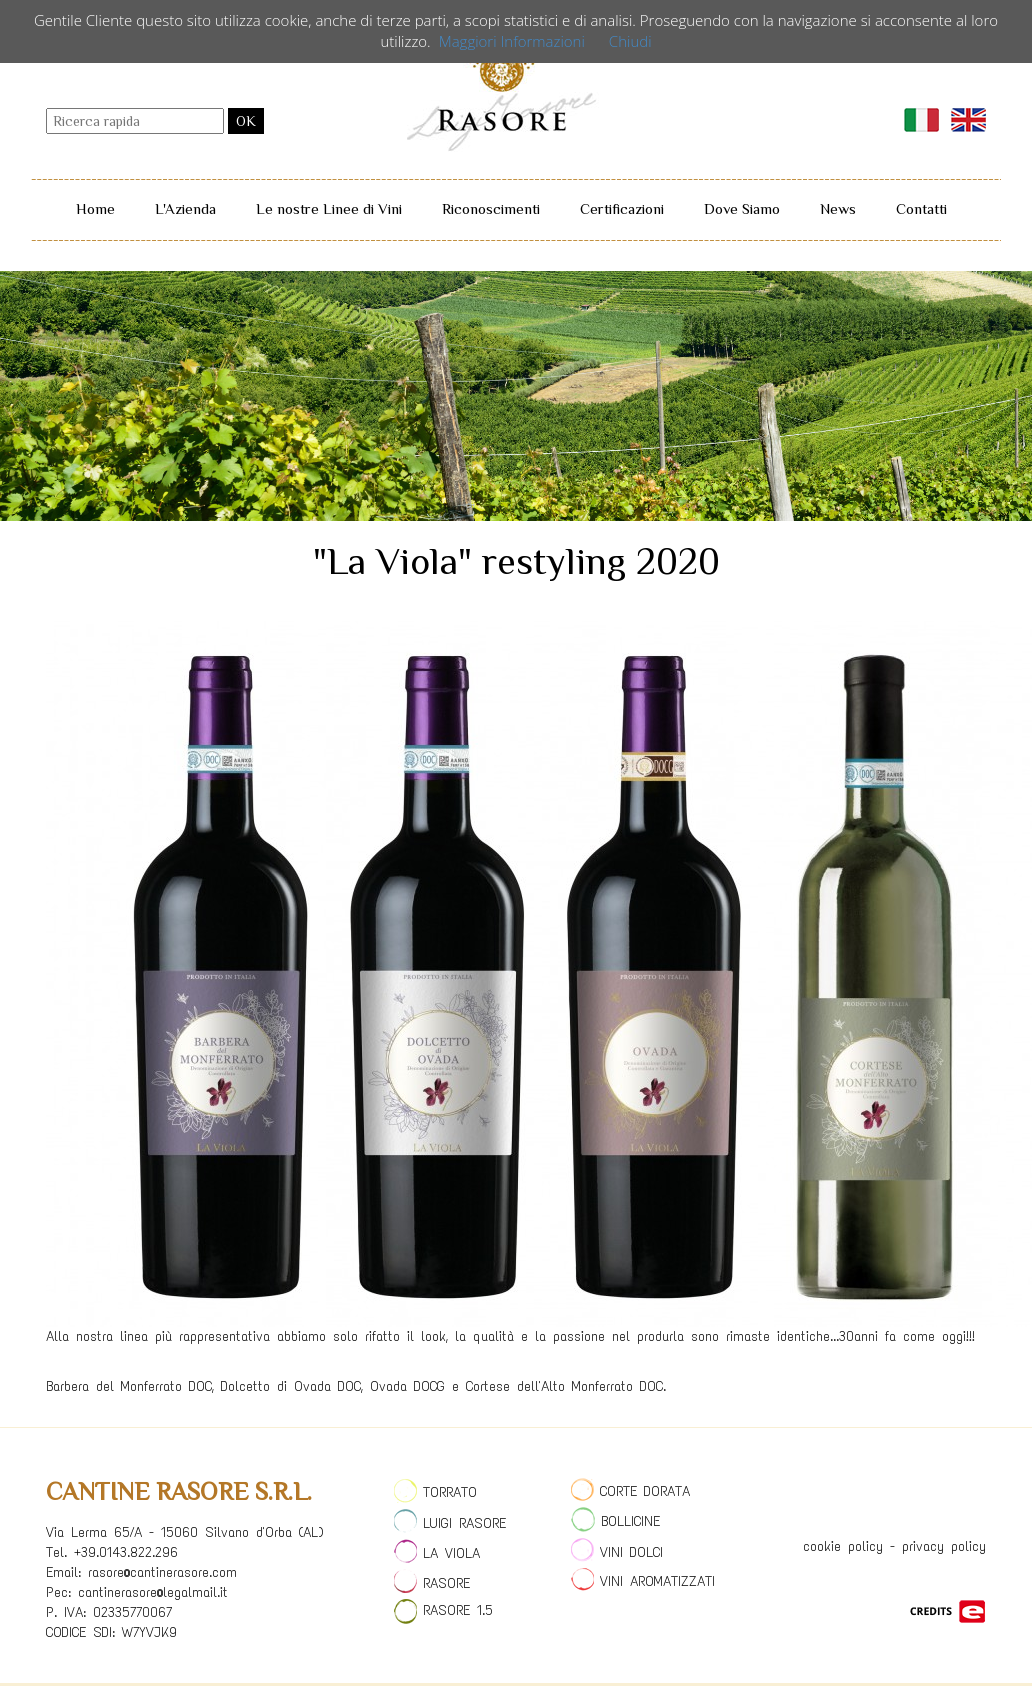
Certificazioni (622, 208)
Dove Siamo (742, 208)
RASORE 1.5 (443, 1610)
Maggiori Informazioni (512, 41)
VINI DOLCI (617, 1552)
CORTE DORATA (630, 1491)
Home (95, 208)
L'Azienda (185, 208)
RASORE (432, 1583)
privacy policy (944, 1546)
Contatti (921, 208)
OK (246, 121)
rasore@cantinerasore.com (162, 1572)
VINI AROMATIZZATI (643, 1581)
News (838, 208)
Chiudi (630, 41)
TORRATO (435, 1492)
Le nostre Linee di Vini (329, 208)
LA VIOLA (437, 1553)
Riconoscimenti (491, 208)
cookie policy (843, 1546)
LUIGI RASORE (450, 1523)
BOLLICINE (615, 1521)
